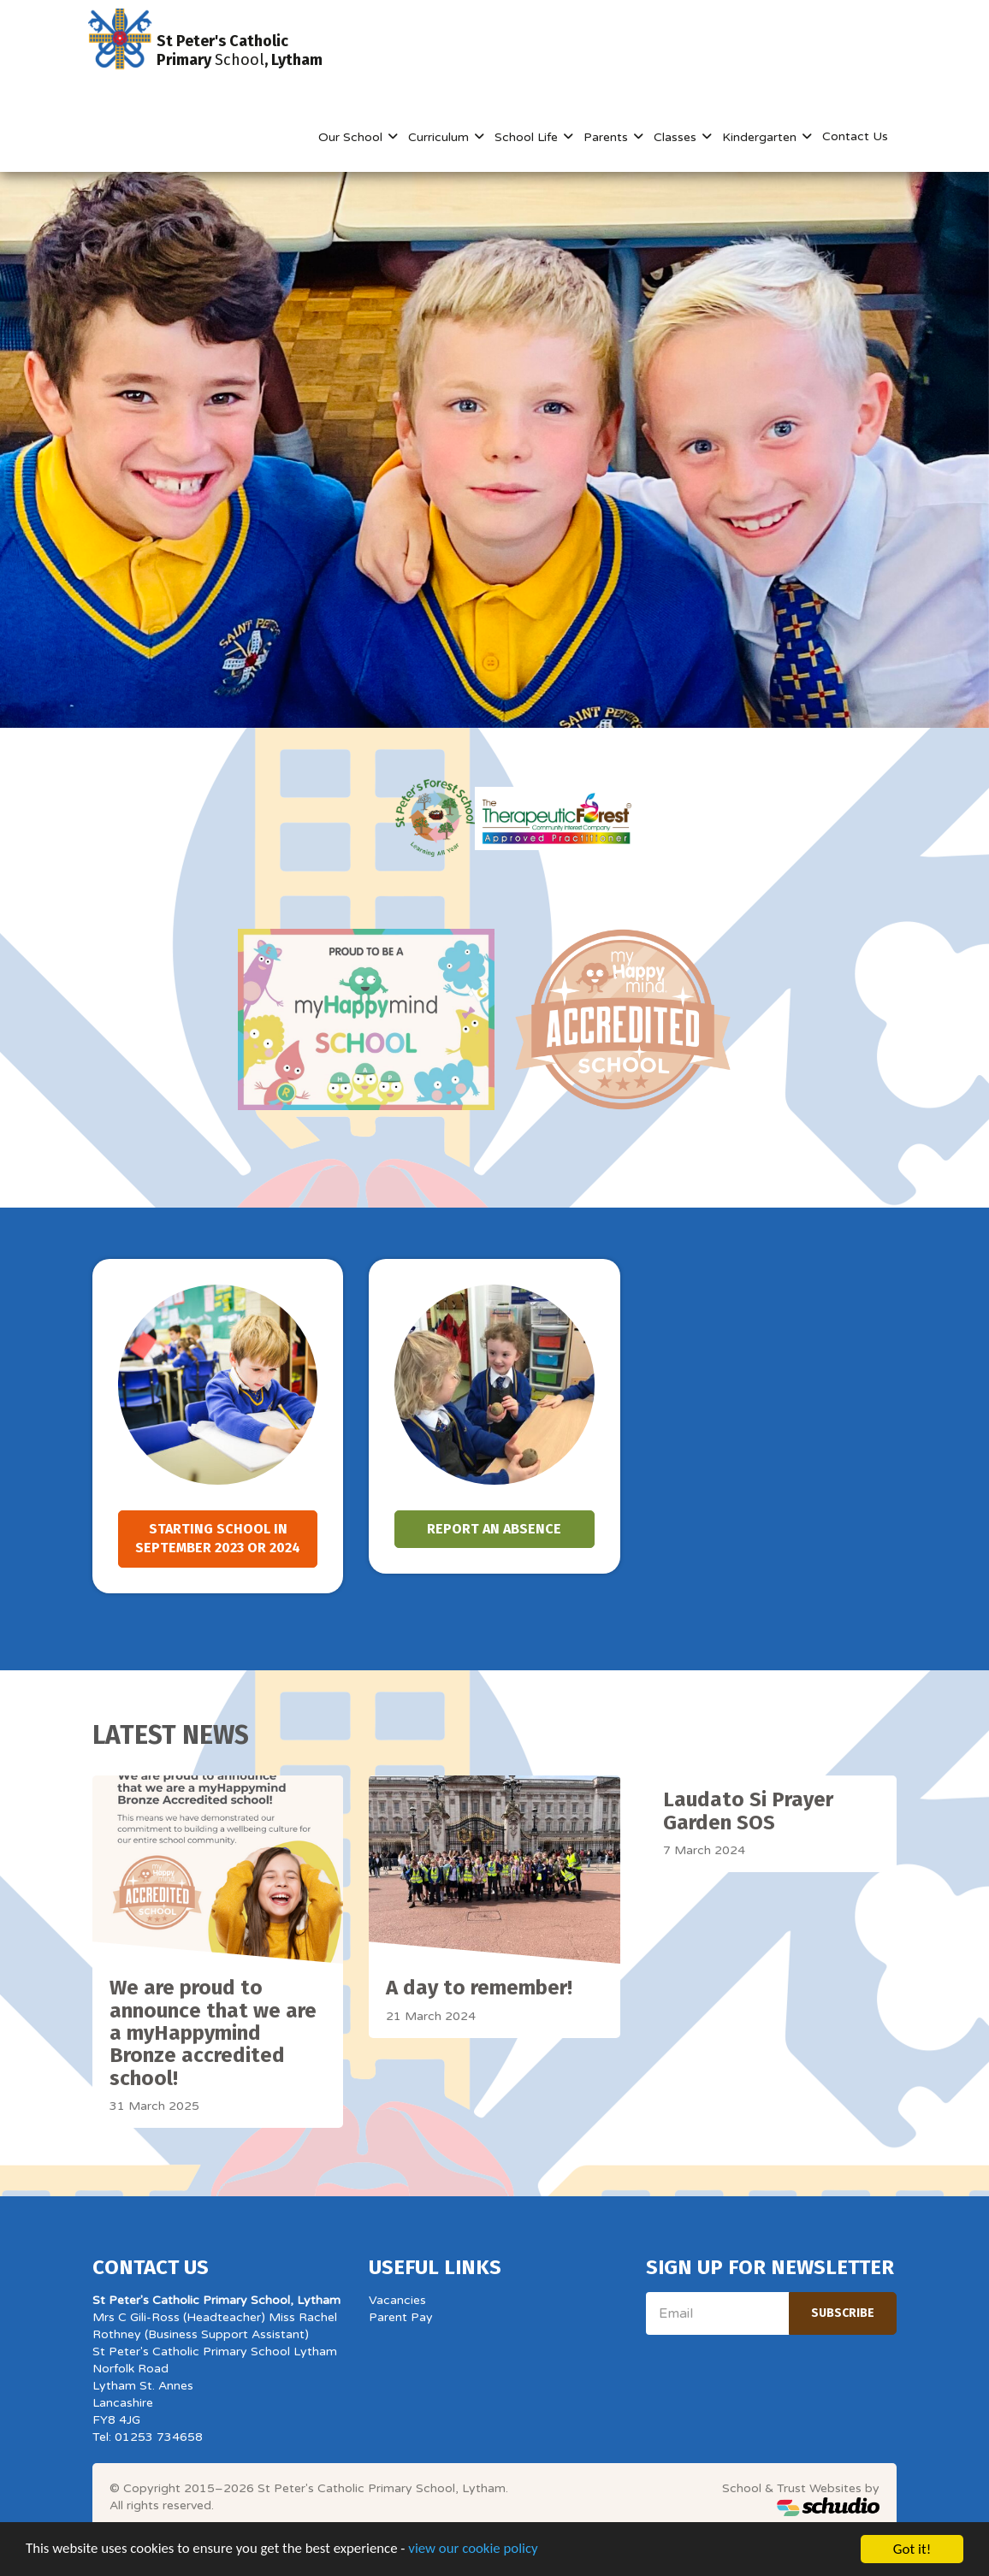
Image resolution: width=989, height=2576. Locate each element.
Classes (677, 137)
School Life (527, 137)
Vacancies (397, 2300)
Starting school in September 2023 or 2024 (217, 1539)
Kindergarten (761, 137)
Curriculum (440, 137)
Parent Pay (401, 2317)
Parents (607, 137)
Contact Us (855, 136)
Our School (352, 137)
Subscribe (842, 2313)
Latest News (170, 1735)
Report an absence (494, 1529)
